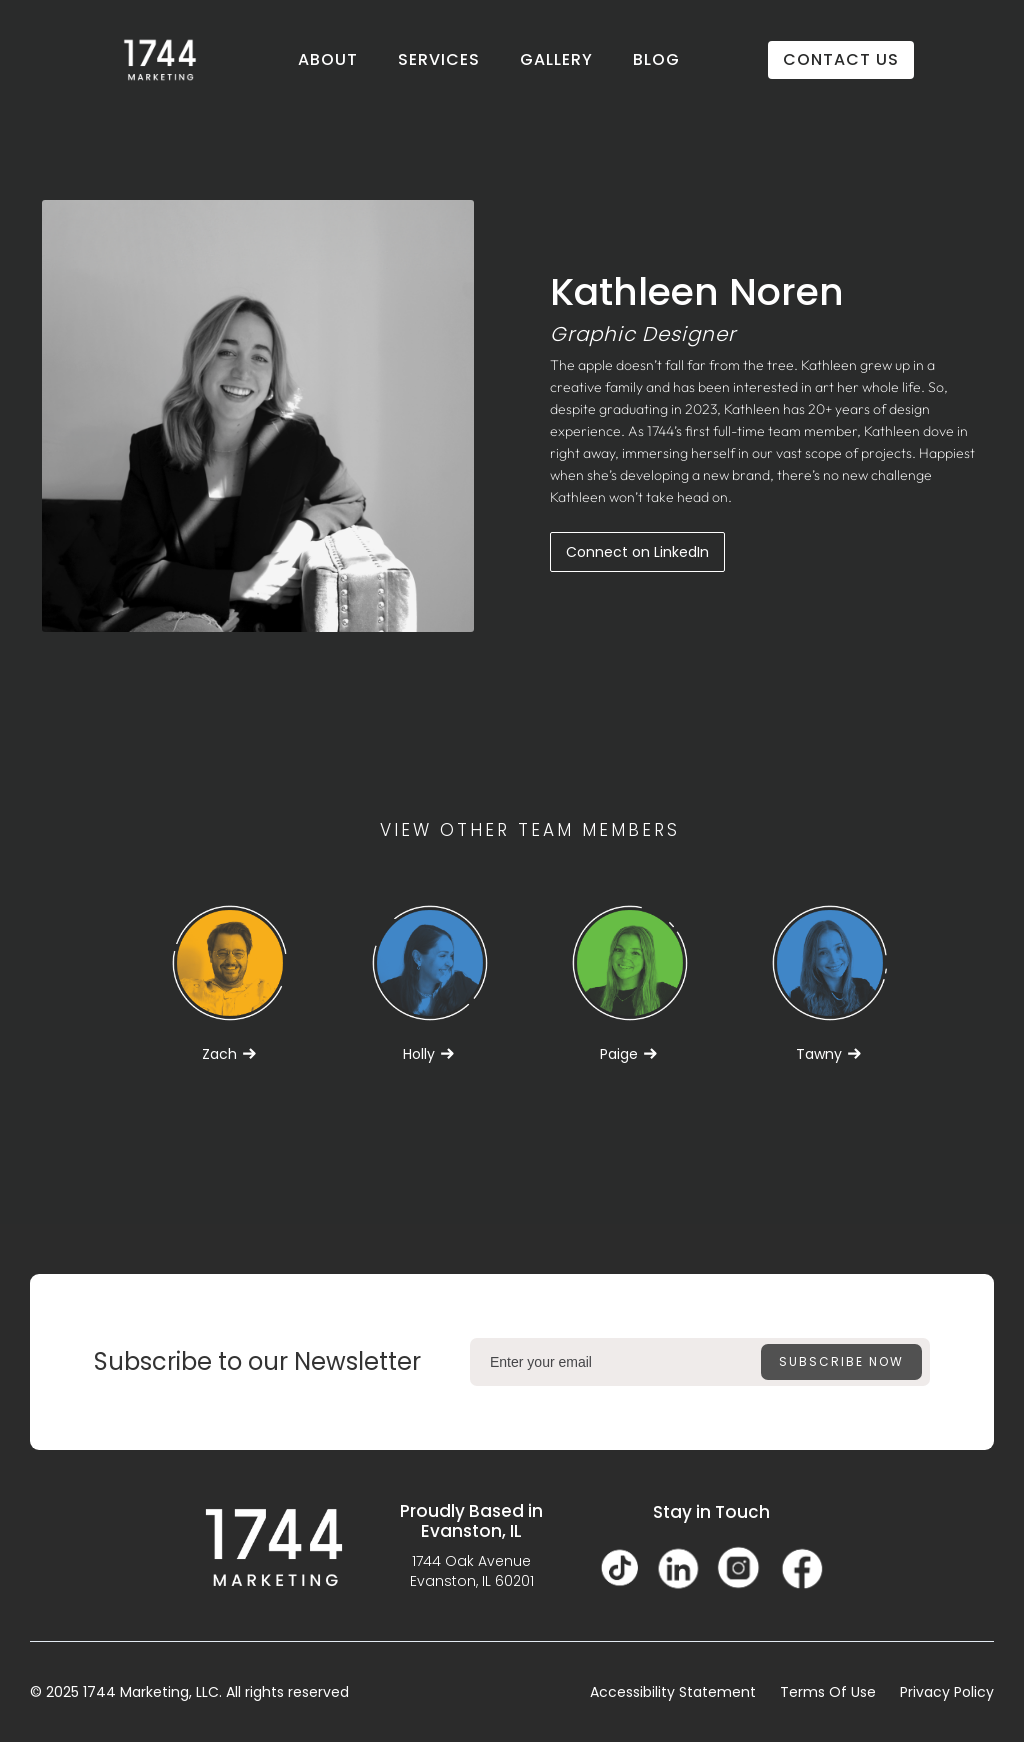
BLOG (656, 59)
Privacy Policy (947, 1692)
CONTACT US (841, 59)
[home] (160, 60)
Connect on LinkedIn (637, 552)
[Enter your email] (700, 1362)
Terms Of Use (828, 1692)
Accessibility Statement (673, 1692)
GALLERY (556, 59)
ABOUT (328, 59)
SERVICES (439, 59)
